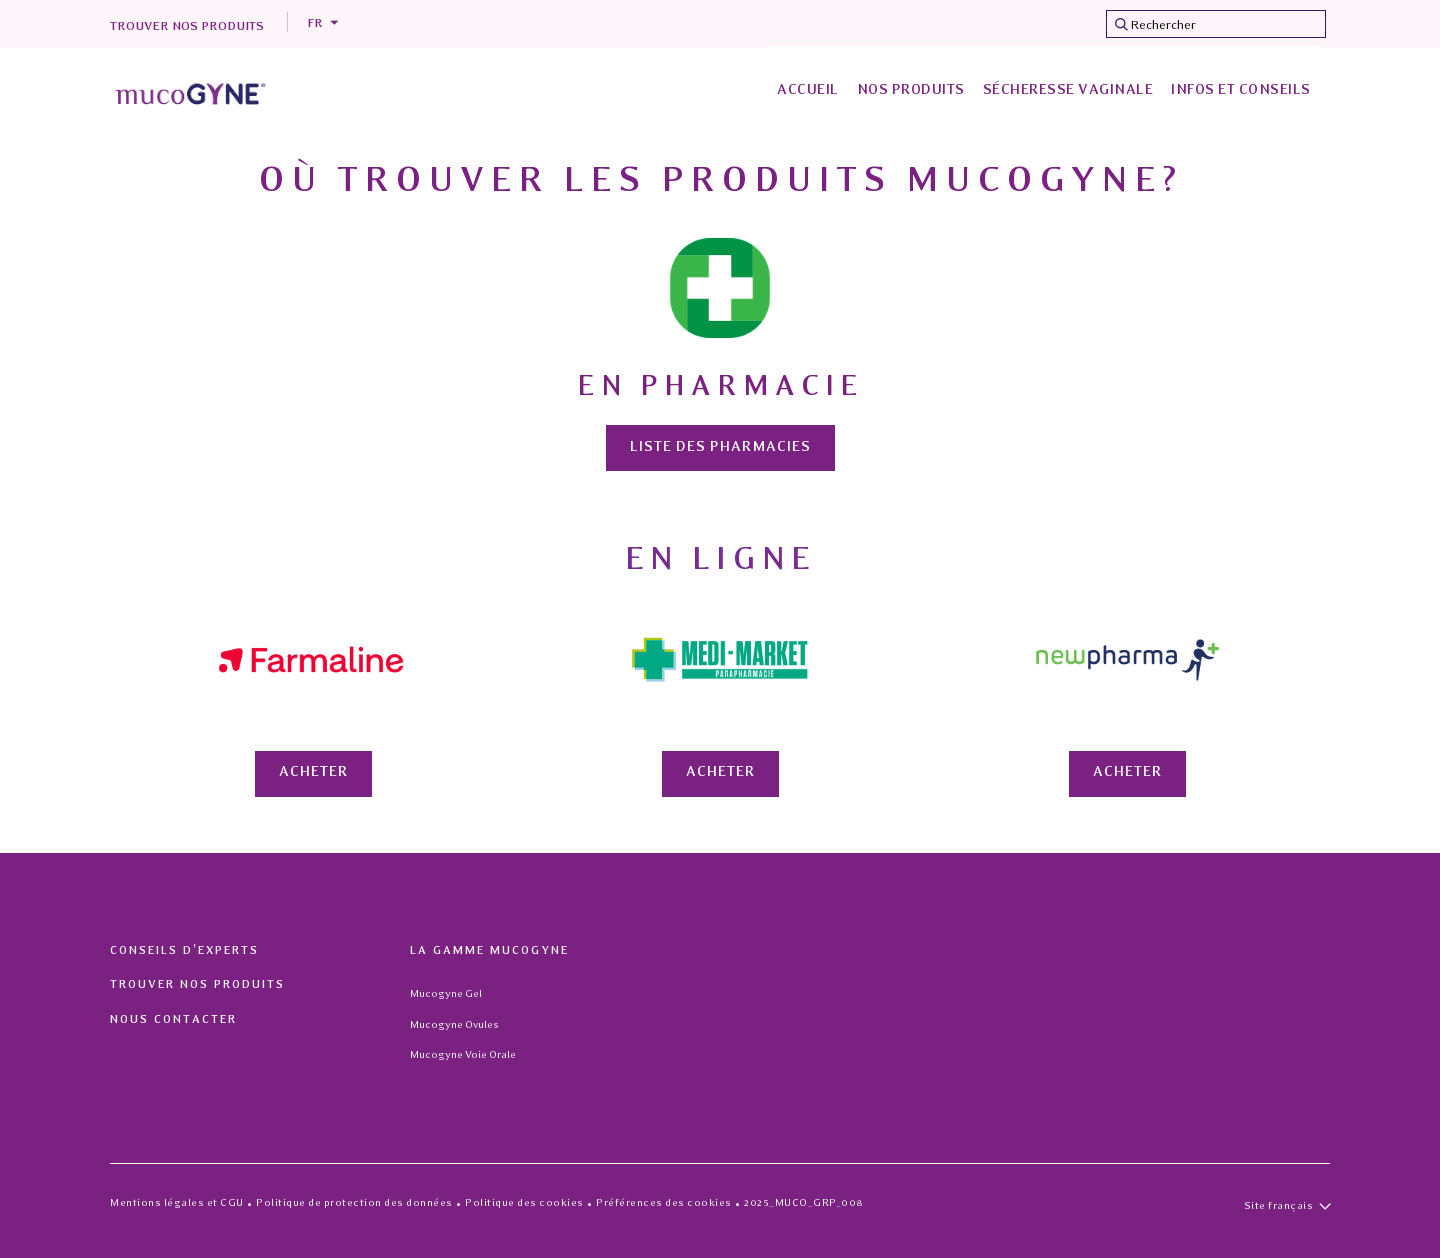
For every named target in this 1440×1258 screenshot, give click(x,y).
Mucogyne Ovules (454, 1024)
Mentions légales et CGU (177, 1202)
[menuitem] (808, 92)
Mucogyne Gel (446, 993)
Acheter (313, 772)
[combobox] (1216, 24)
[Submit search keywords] (1121, 24)
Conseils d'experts (184, 951)
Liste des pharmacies (720, 447)
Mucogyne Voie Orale (463, 1054)
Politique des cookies (524, 1202)
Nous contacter (173, 1020)
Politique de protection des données (354, 1202)
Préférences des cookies (664, 1202)
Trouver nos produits (187, 27)
